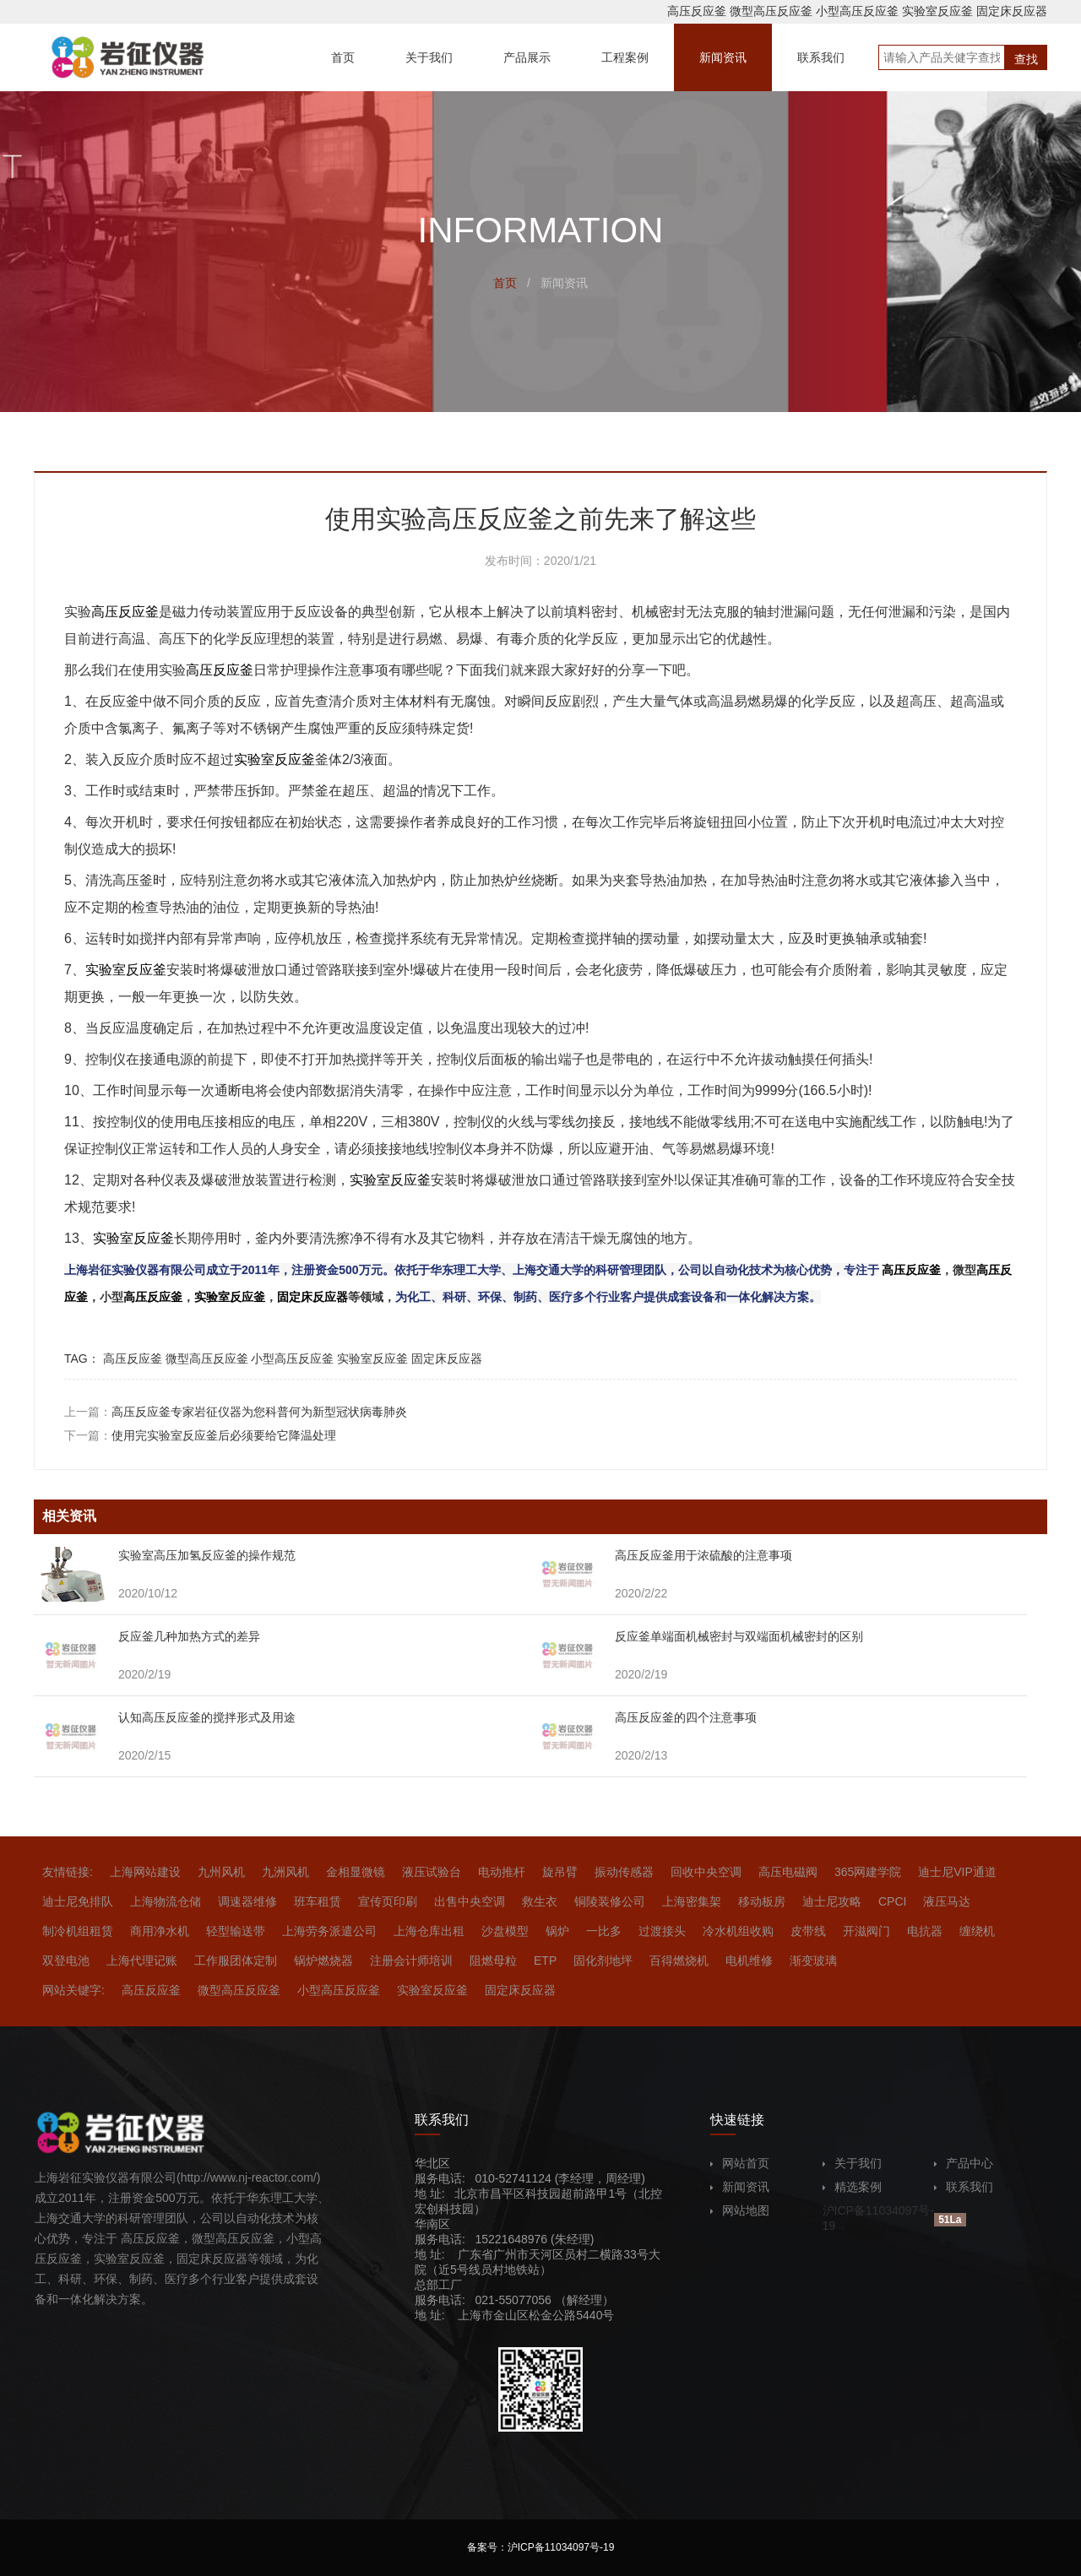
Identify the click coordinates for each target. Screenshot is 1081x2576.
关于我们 (852, 2163)
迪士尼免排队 (77, 1901)
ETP (545, 1960)
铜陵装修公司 (609, 1901)
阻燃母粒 (493, 1960)
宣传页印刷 (387, 1901)
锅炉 (557, 1931)
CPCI (892, 1901)
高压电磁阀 (788, 1872)
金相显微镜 (355, 1872)
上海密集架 (691, 1901)
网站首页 (739, 2163)
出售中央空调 (469, 1901)
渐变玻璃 (813, 1960)
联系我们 (963, 2187)
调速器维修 (247, 1901)
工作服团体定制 (235, 1960)
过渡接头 (662, 1931)
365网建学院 (867, 1872)
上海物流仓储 (165, 1901)
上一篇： (235, 1411)
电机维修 (749, 1960)
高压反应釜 (696, 11)
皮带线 (808, 1931)
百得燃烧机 (679, 1960)
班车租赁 (317, 1901)
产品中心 (963, 2163)
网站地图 (739, 2210)
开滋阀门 (866, 1931)
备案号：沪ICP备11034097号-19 (541, 2547)
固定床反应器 (1011, 11)
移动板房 (761, 1901)
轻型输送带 (235, 1931)
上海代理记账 (141, 1960)
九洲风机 (285, 1872)
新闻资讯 (739, 2187)
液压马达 (946, 1901)
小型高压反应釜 (857, 11)
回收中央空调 (706, 1872)
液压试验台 (431, 1872)
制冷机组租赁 (77, 1931)
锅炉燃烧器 (323, 1960)
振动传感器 (624, 1872)
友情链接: (67, 1872)
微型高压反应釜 (771, 11)
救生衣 (539, 1901)
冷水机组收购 (738, 1931)
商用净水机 (159, 1931)
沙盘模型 (505, 1931)
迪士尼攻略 (831, 1901)
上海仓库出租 (429, 1931)
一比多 (604, 1931)
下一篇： (200, 1435)
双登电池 (66, 1960)
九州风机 (221, 1872)
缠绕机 (977, 1931)
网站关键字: (73, 1990)
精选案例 (852, 2187)
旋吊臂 (560, 1872)
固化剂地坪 (603, 1960)
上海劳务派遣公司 (329, 1931)
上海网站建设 (145, 1872)
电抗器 (924, 1931)
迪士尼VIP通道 (957, 1872)
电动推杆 (501, 1872)
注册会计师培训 (411, 1960)
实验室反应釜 (937, 11)
